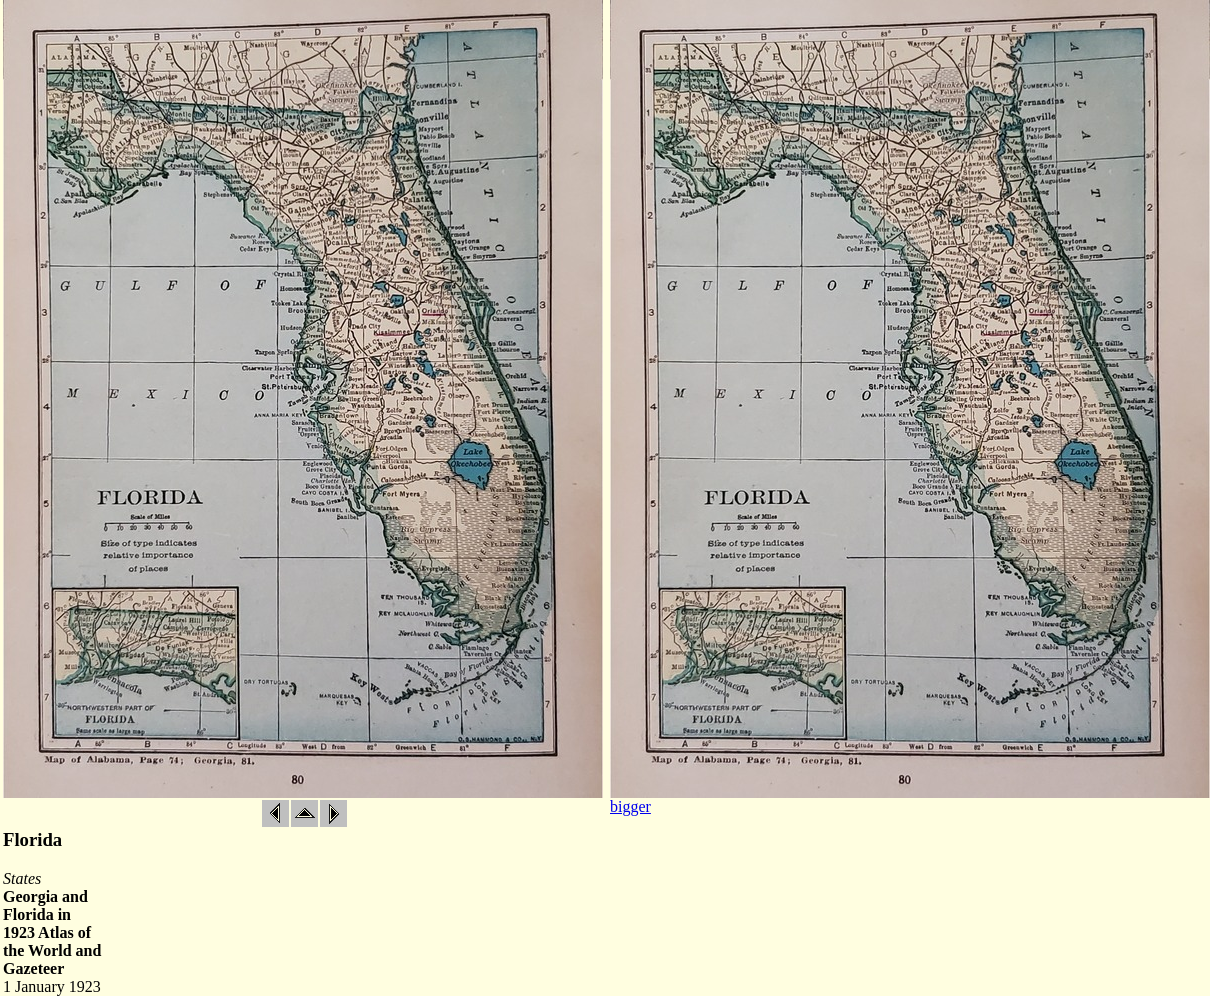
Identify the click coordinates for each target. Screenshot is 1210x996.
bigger (630, 806)
